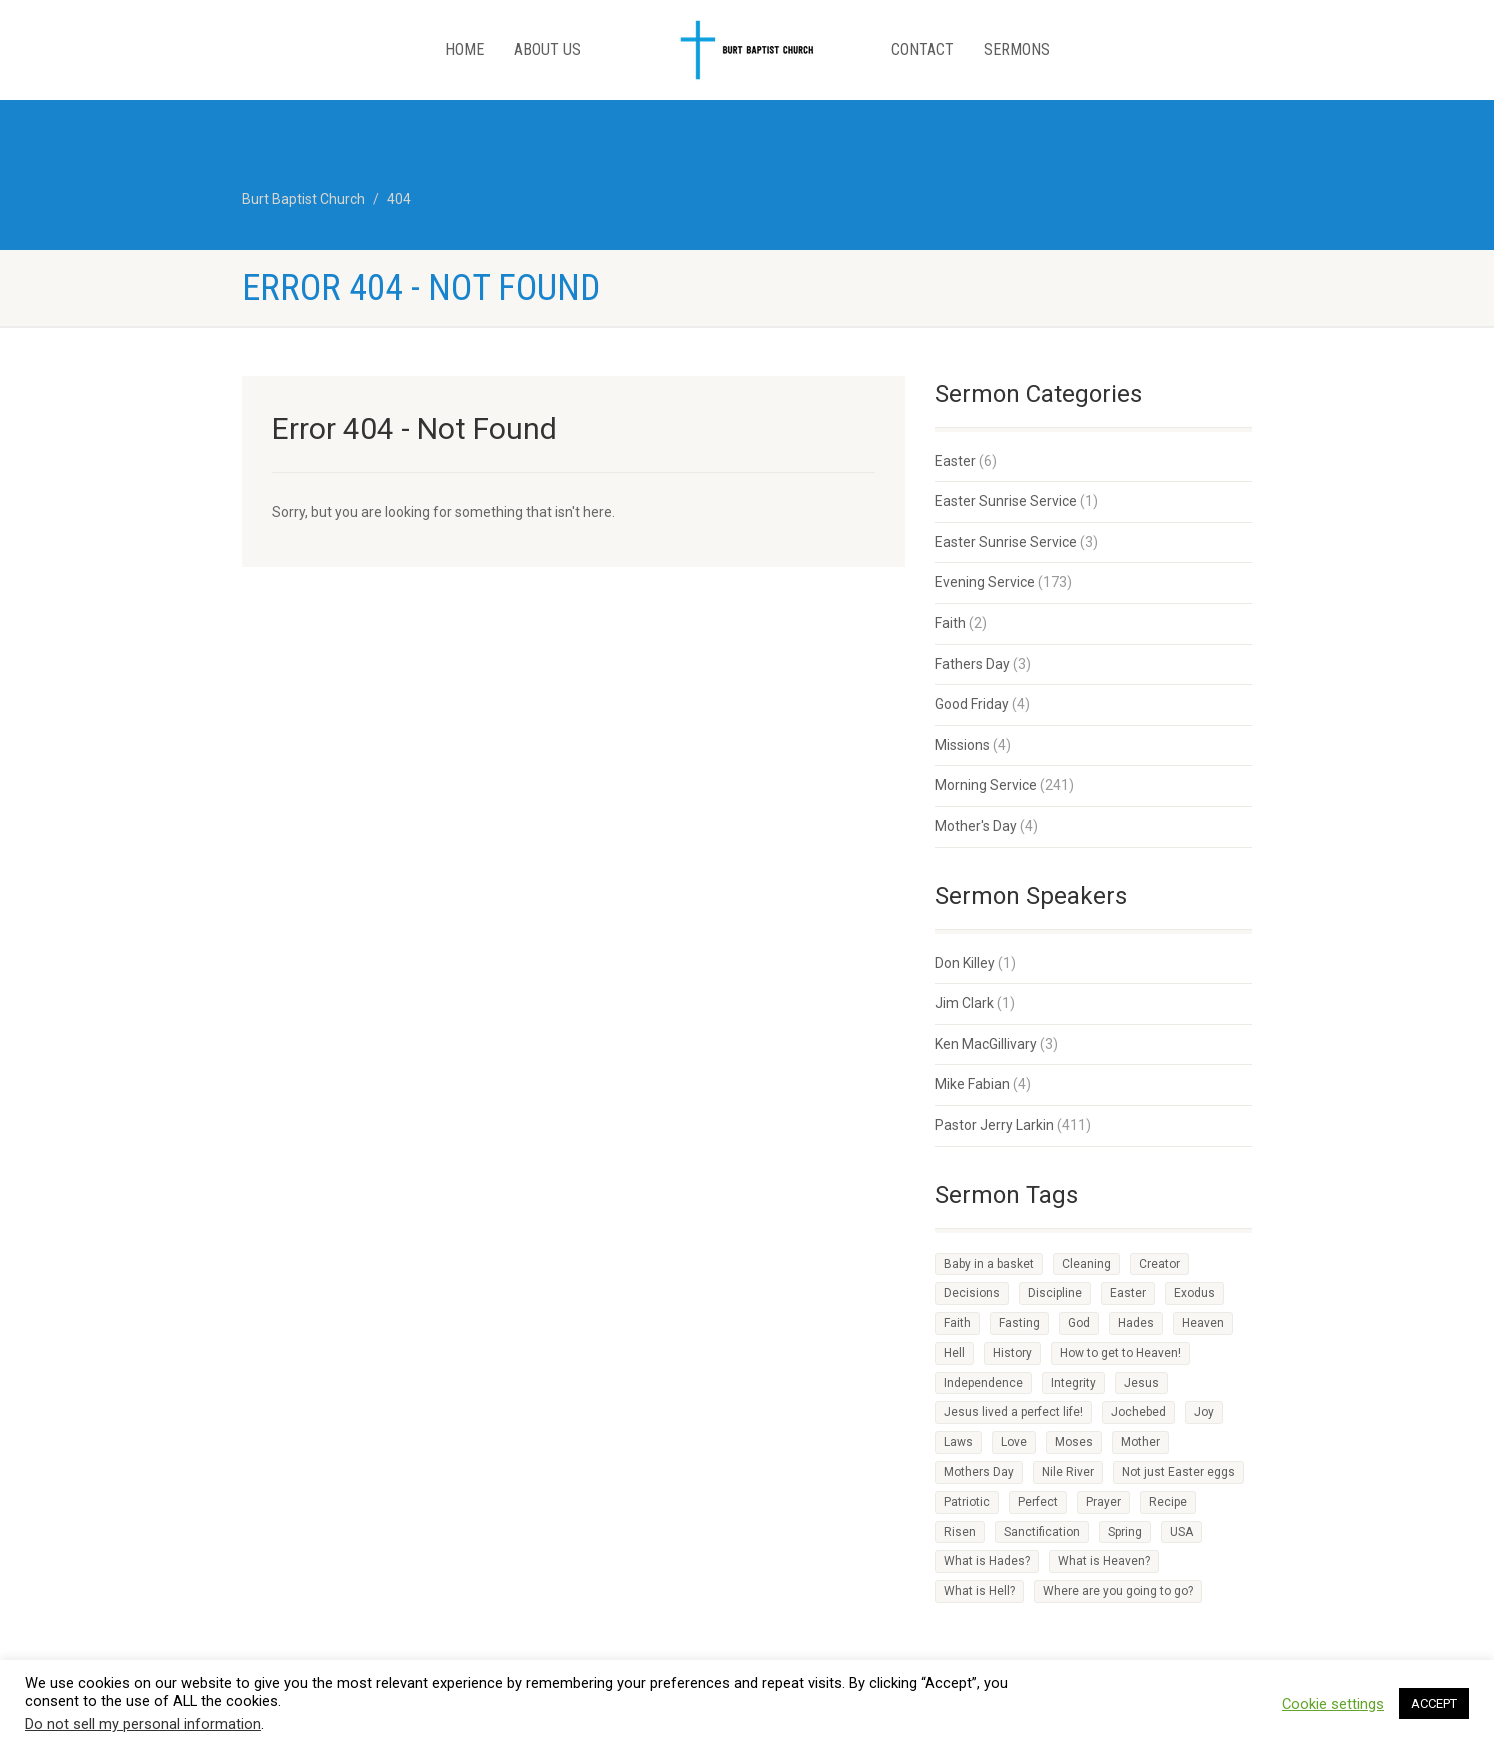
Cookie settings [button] (1333, 1704)
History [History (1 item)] (1012, 1353)
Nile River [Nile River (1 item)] (1068, 1472)
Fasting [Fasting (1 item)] (1019, 1323)
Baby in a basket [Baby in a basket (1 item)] (989, 1264)
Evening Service (985, 582)
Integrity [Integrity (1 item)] (1073, 1383)
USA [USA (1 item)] (1181, 1532)
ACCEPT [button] (1434, 1703)
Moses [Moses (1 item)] (1074, 1442)
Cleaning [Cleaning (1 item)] (1086, 1264)
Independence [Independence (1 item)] (983, 1383)
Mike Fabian (972, 1084)
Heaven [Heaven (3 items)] (1203, 1323)
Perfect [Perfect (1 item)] (1038, 1502)
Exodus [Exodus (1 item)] (1194, 1293)
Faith (950, 623)
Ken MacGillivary (986, 1044)
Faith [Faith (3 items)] (957, 1323)
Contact (922, 49)
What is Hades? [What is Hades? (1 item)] (987, 1561)
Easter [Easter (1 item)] (1128, 1293)
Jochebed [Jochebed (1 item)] (1138, 1412)
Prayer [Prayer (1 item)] (1103, 1502)
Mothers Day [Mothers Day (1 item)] (979, 1472)
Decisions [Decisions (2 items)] (972, 1293)
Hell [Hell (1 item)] (954, 1353)
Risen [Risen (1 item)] (960, 1532)
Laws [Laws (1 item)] (958, 1442)
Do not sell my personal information (143, 1724)
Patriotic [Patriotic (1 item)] (967, 1502)
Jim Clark (964, 1003)
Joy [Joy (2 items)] (1204, 1412)
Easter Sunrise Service (1006, 501)
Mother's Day (976, 826)
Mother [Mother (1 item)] (1140, 1442)
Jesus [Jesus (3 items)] (1141, 1383)
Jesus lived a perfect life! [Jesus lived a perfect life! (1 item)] (1013, 1412)
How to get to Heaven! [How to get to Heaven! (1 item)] (1120, 1353)
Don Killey (965, 963)
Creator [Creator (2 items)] (1159, 1264)
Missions (962, 745)
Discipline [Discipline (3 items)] (1055, 1293)
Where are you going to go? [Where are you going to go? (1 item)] (1118, 1591)
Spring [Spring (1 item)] (1125, 1532)
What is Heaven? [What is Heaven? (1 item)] (1104, 1561)
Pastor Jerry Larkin (994, 1125)
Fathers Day (972, 664)
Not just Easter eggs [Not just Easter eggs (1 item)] (1178, 1472)
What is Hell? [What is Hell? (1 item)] (979, 1591)
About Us (547, 49)
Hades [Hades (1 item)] (1136, 1323)
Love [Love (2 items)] (1014, 1442)
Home (464, 49)
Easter (955, 461)
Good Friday (972, 704)
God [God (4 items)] (1079, 1323)
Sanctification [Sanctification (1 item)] (1042, 1532)
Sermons (1017, 49)
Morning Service (986, 785)
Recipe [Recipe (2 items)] (1168, 1502)
